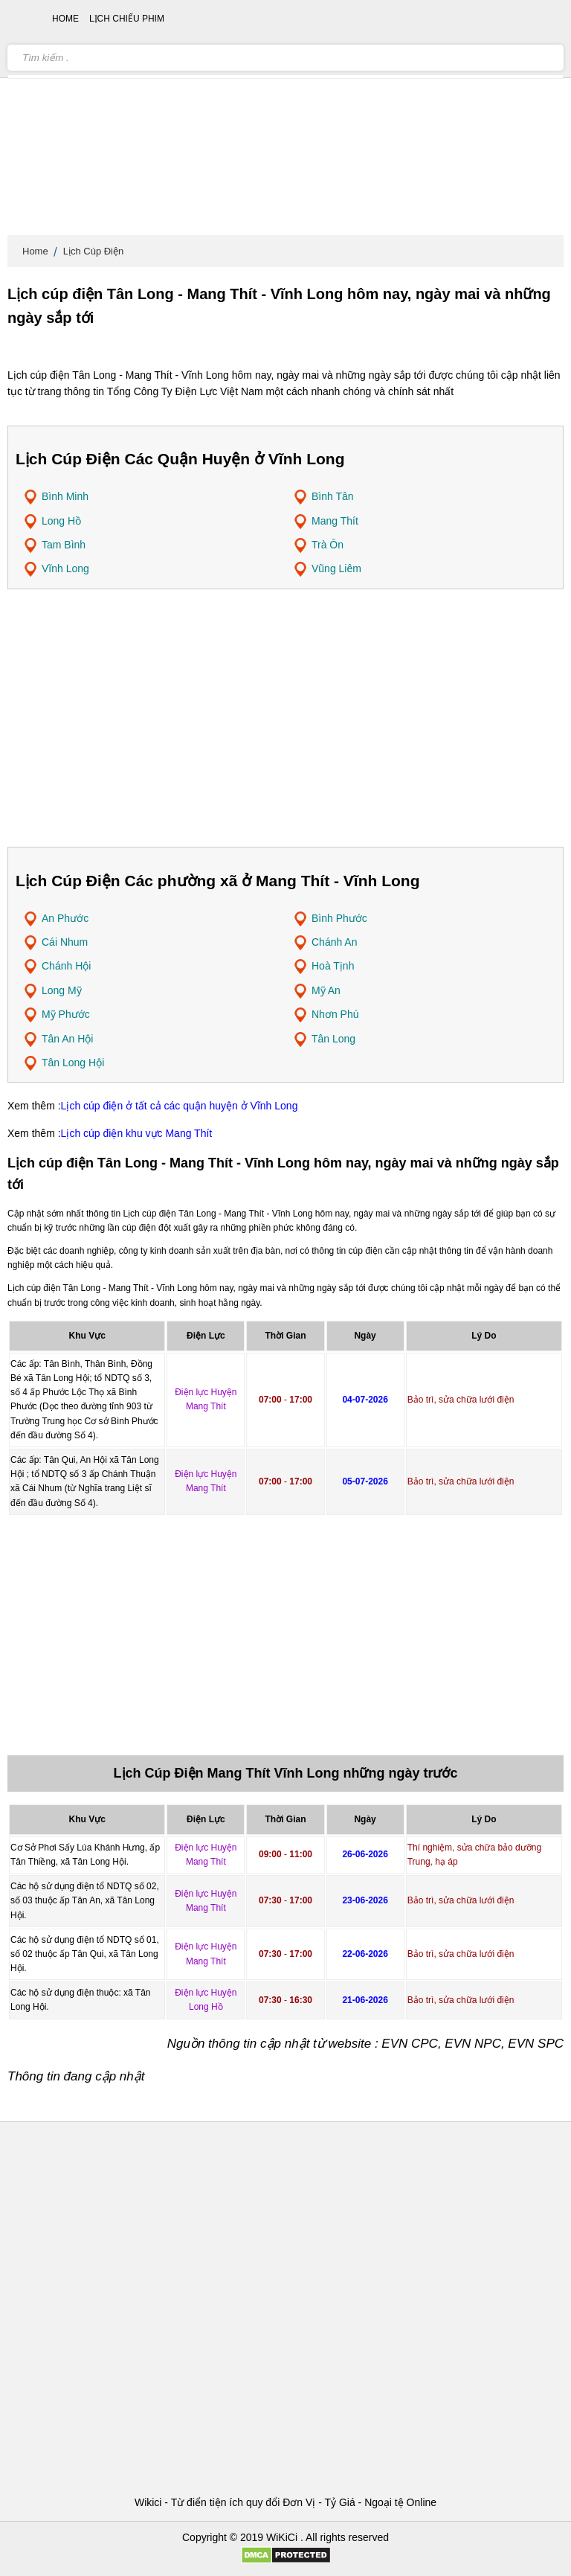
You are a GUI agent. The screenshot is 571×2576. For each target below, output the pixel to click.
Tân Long (333, 1039)
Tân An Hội (67, 1039)
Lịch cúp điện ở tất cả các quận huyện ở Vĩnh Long (179, 1106)
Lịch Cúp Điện (93, 251)
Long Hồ (61, 521)
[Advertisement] (285, 119)
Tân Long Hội (73, 1062)
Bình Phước (339, 918)
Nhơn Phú (335, 1014)
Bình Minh (65, 496)
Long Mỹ (62, 990)
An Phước (65, 918)
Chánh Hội (66, 966)
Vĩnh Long (65, 568)
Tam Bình (64, 545)
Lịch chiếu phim (126, 18)
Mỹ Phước (66, 1014)
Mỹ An (326, 990)
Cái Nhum (65, 942)
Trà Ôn (327, 545)
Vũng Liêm (336, 568)
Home (35, 251)
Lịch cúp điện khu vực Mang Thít (137, 1133)
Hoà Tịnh (333, 966)
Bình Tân (333, 496)
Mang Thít (335, 521)
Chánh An (335, 942)
